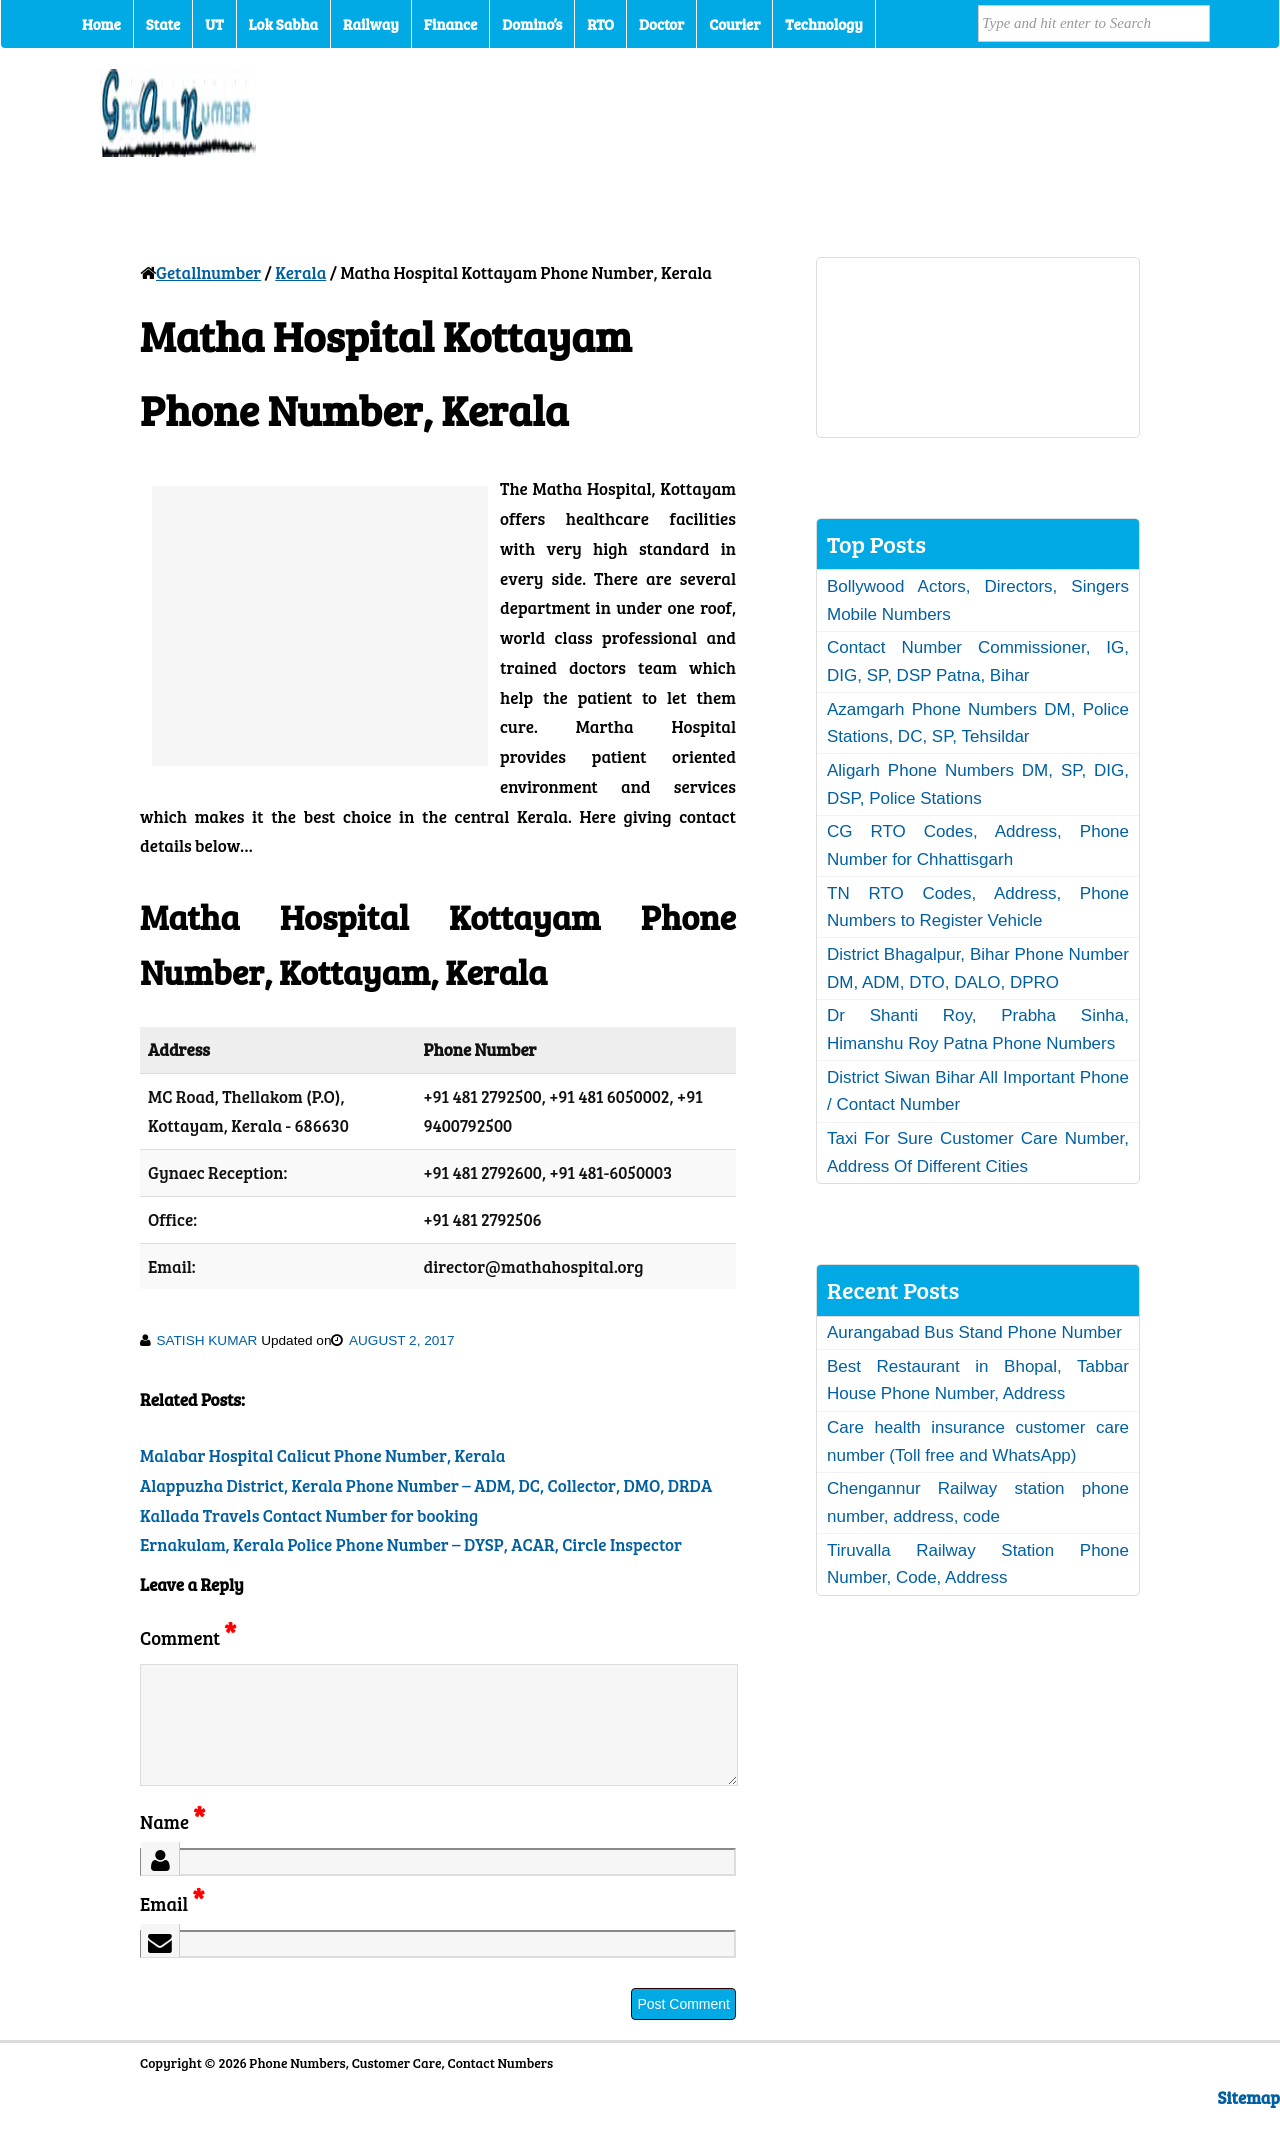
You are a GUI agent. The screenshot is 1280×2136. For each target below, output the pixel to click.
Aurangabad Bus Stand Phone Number (974, 1332)
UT (214, 24)
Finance (450, 24)
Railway (371, 24)
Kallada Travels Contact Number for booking (309, 1515)
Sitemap (1249, 2121)
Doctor (661, 24)
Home (101, 24)
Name (172, 1845)
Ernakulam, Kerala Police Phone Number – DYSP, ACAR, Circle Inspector (411, 1544)
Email (172, 1927)
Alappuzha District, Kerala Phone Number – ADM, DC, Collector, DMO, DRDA (426, 1485)
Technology (824, 24)
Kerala (300, 272)
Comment (188, 1637)
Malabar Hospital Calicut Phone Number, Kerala (322, 1455)
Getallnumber (208, 272)
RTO (600, 24)
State (163, 24)
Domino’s (532, 24)
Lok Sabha (284, 24)
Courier (734, 24)
